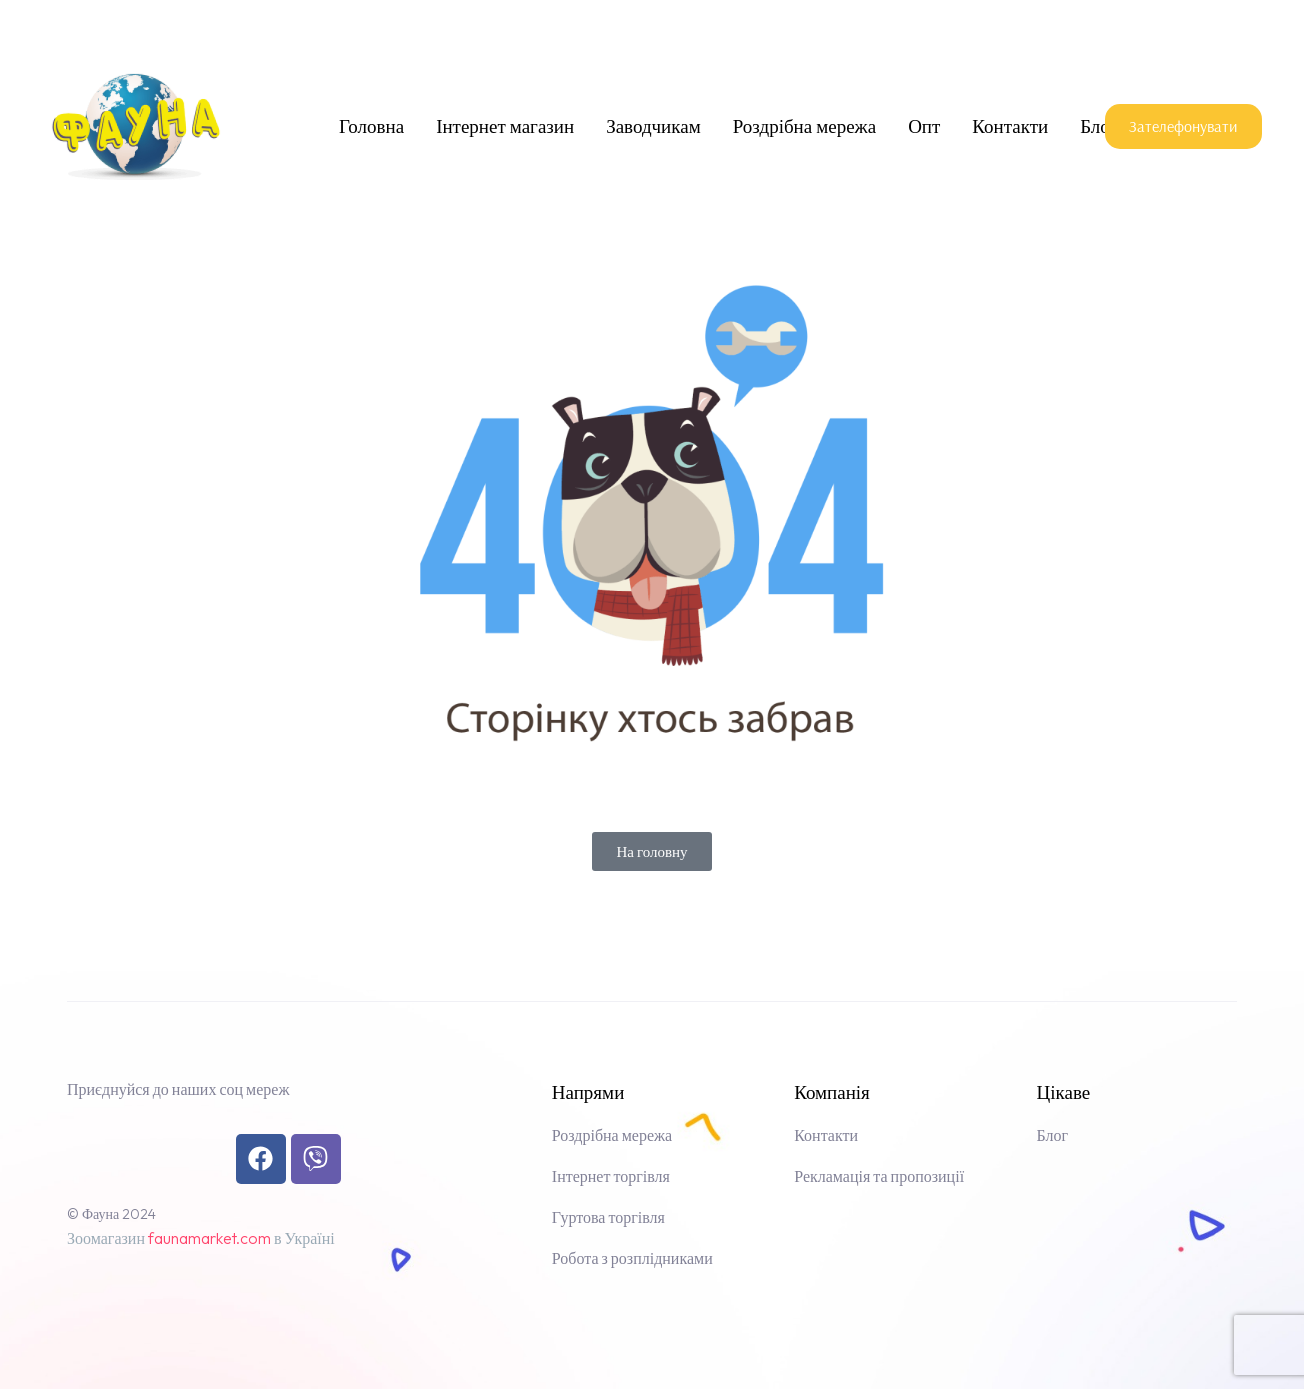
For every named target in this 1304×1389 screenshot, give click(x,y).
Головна (371, 126)
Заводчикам (653, 126)
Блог (1098, 126)
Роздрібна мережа (804, 126)
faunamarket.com (209, 1238)
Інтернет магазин (505, 126)
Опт (924, 126)
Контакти (1010, 126)
